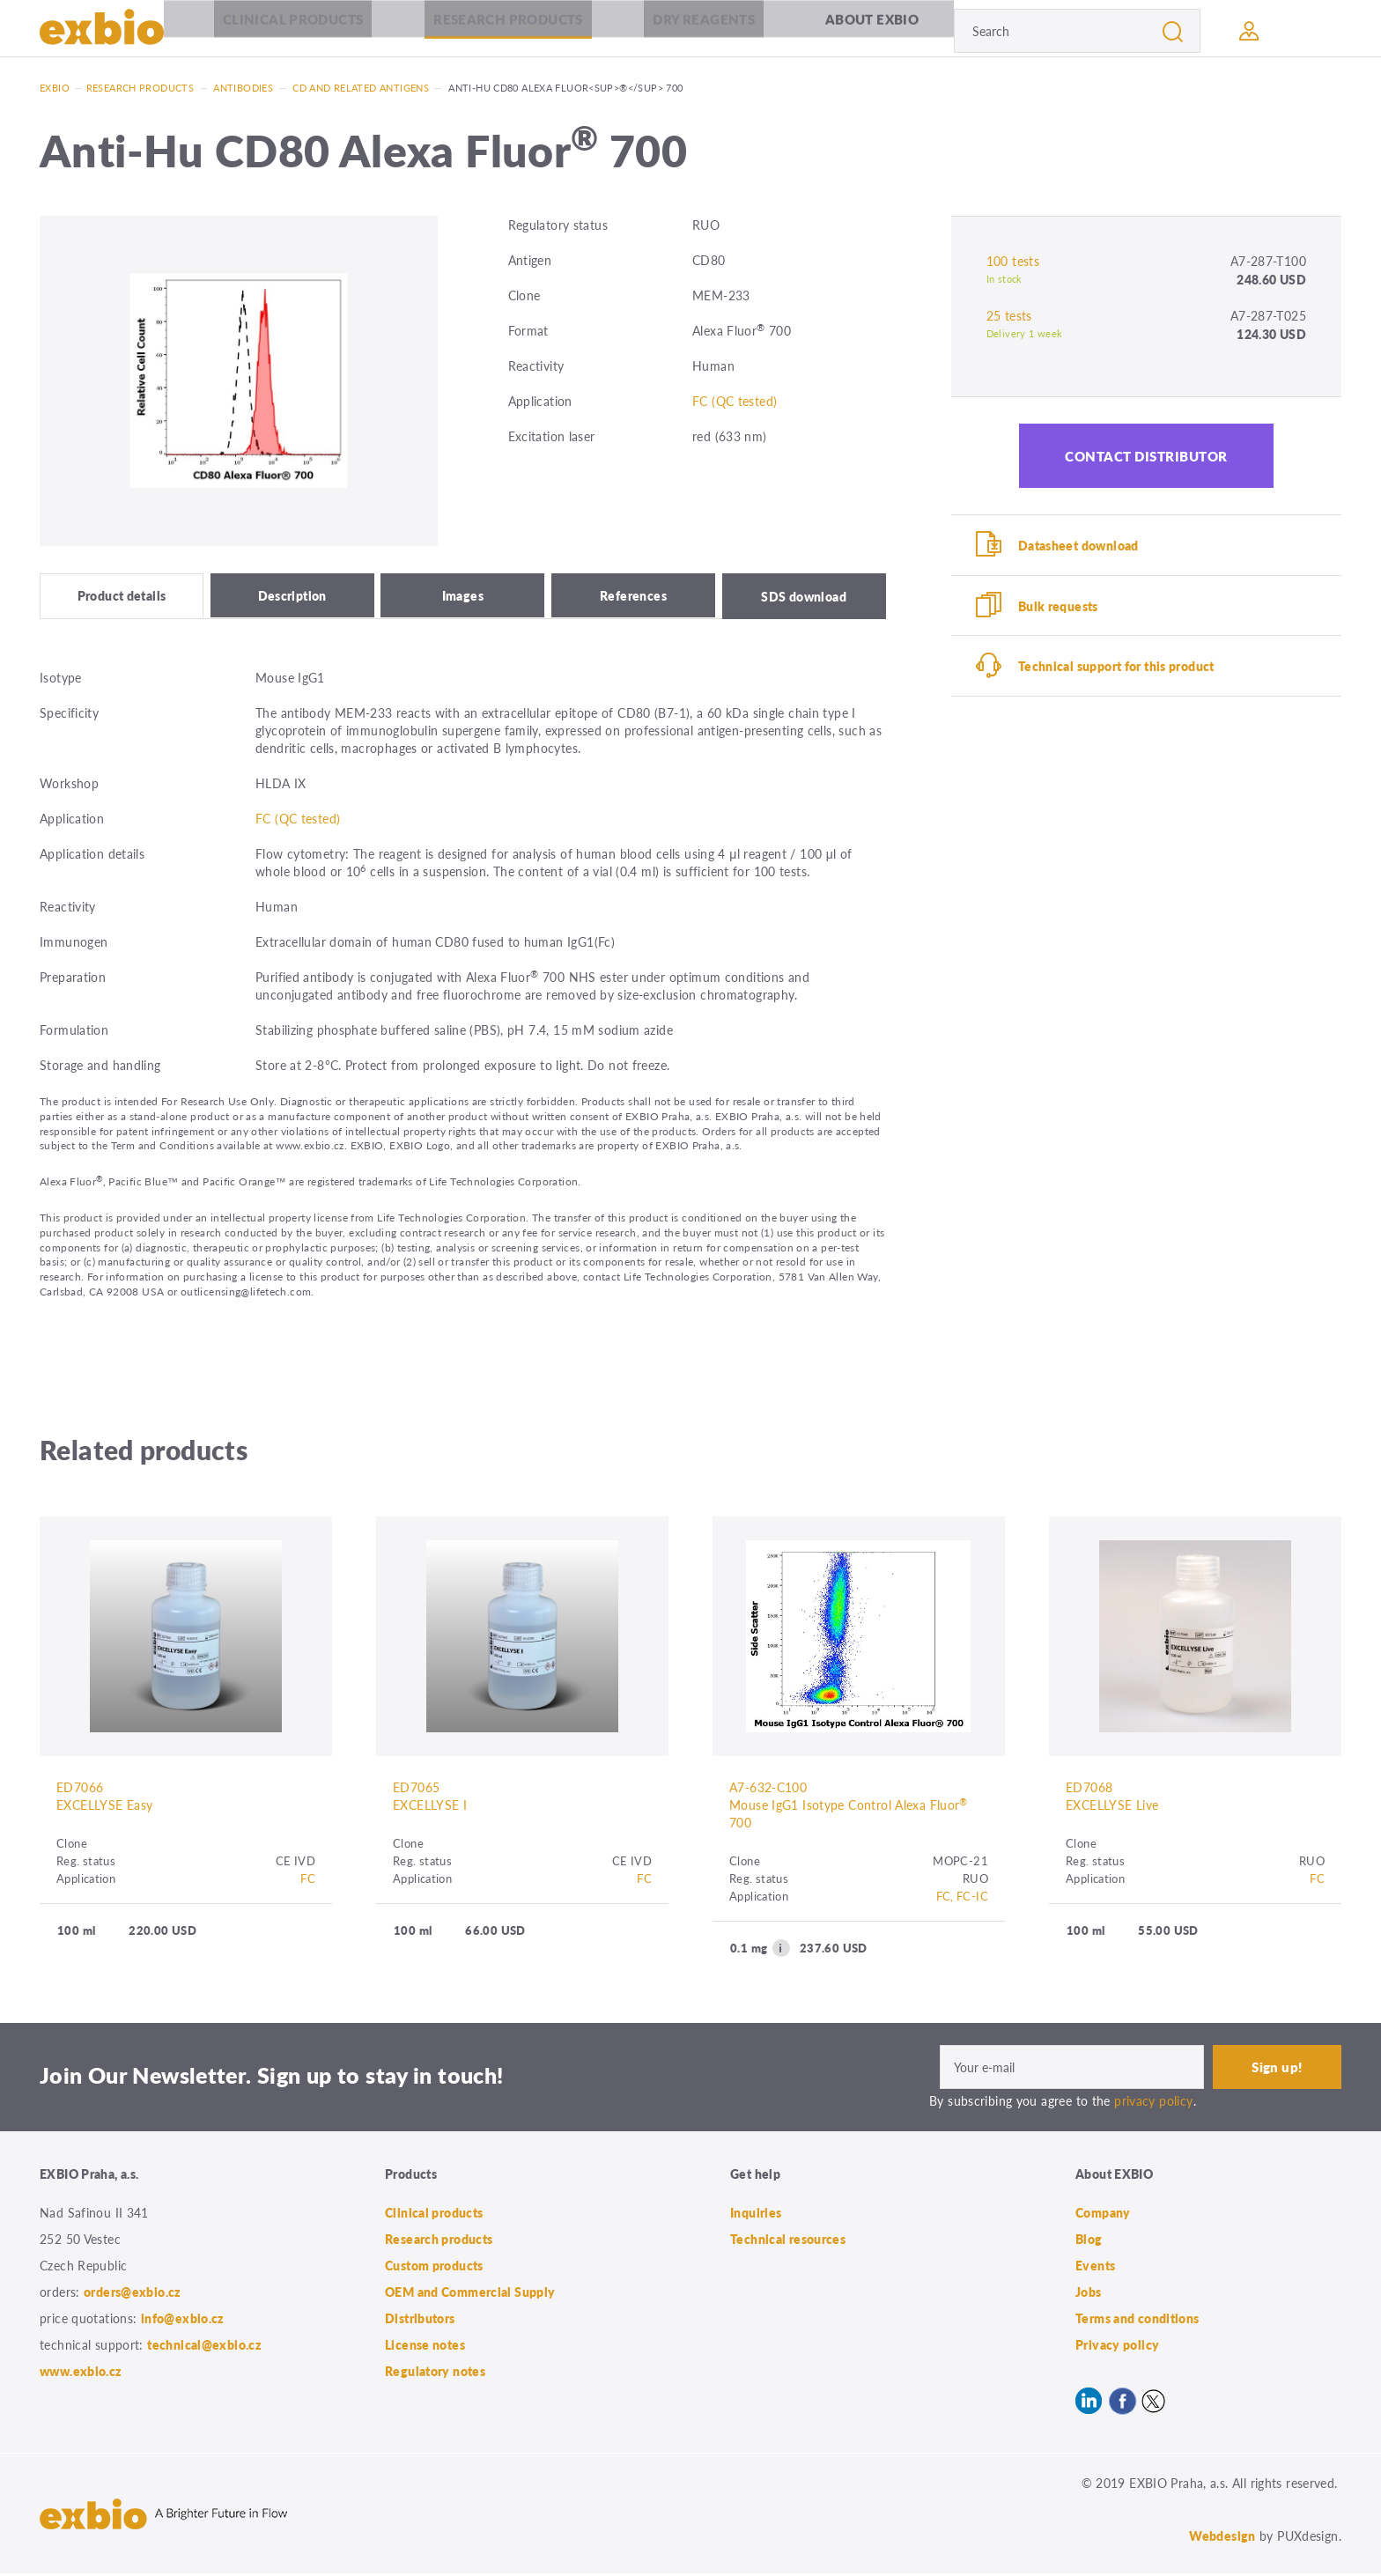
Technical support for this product (1118, 671)
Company (1103, 2215)
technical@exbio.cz (204, 2347)
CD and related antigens (360, 87)
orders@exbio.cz (132, 2294)
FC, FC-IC (962, 1898)
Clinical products (293, 30)
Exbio (55, 87)
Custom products (434, 2268)
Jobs (1088, 2294)
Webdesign (1222, 2538)
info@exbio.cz (183, 2320)
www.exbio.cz (81, 2373)
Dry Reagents (705, 30)
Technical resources (788, 2241)
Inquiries (755, 2215)
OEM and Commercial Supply (470, 2294)
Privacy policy (1117, 2347)
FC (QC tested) (734, 401)
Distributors (420, 2320)
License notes (425, 2347)
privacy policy (1153, 2103)
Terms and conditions (1137, 2320)
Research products (507, 30)
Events (1095, 2268)
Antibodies (243, 87)
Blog (1089, 2241)
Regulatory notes (435, 2373)
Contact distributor (1146, 456)
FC (307, 1880)
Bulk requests (1060, 608)
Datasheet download (1080, 546)
